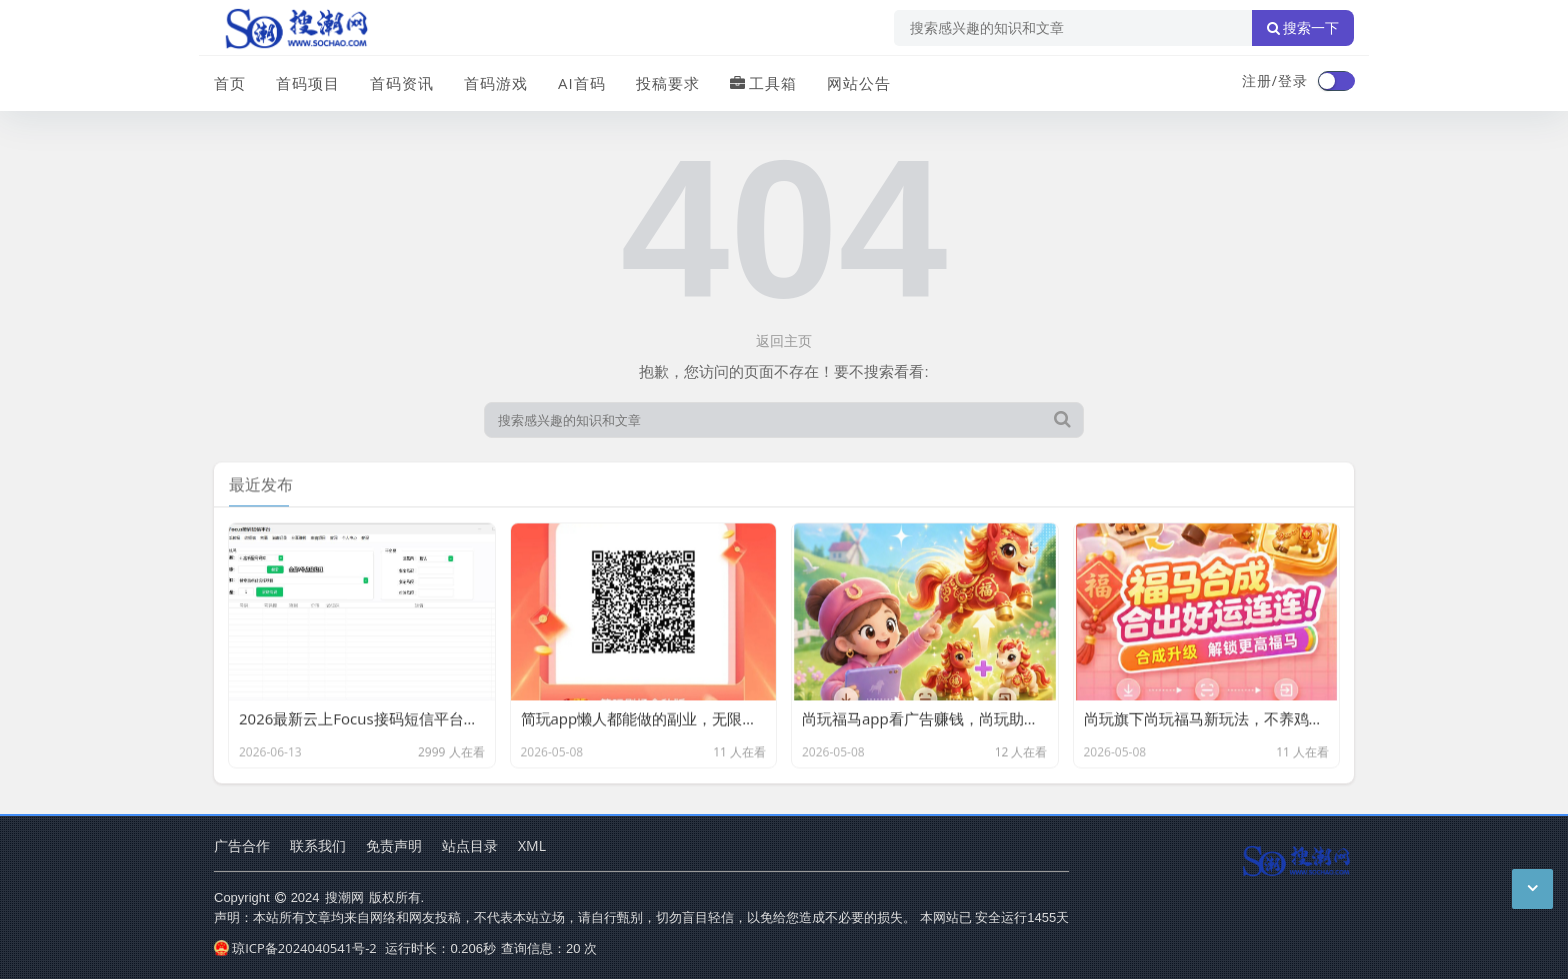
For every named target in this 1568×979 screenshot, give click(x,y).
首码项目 (308, 83)
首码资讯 (402, 83)
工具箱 (763, 83)
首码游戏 (496, 83)
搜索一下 (1303, 28)
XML (532, 845)
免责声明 (394, 845)
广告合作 (242, 845)
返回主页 (784, 340)
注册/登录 (1275, 80)
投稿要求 (668, 83)
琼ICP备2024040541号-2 (295, 948)
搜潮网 (344, 897)
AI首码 (582, 83)
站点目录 (470, 845)
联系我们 (318, 845)
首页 (230, 83)
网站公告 (859, 83)
